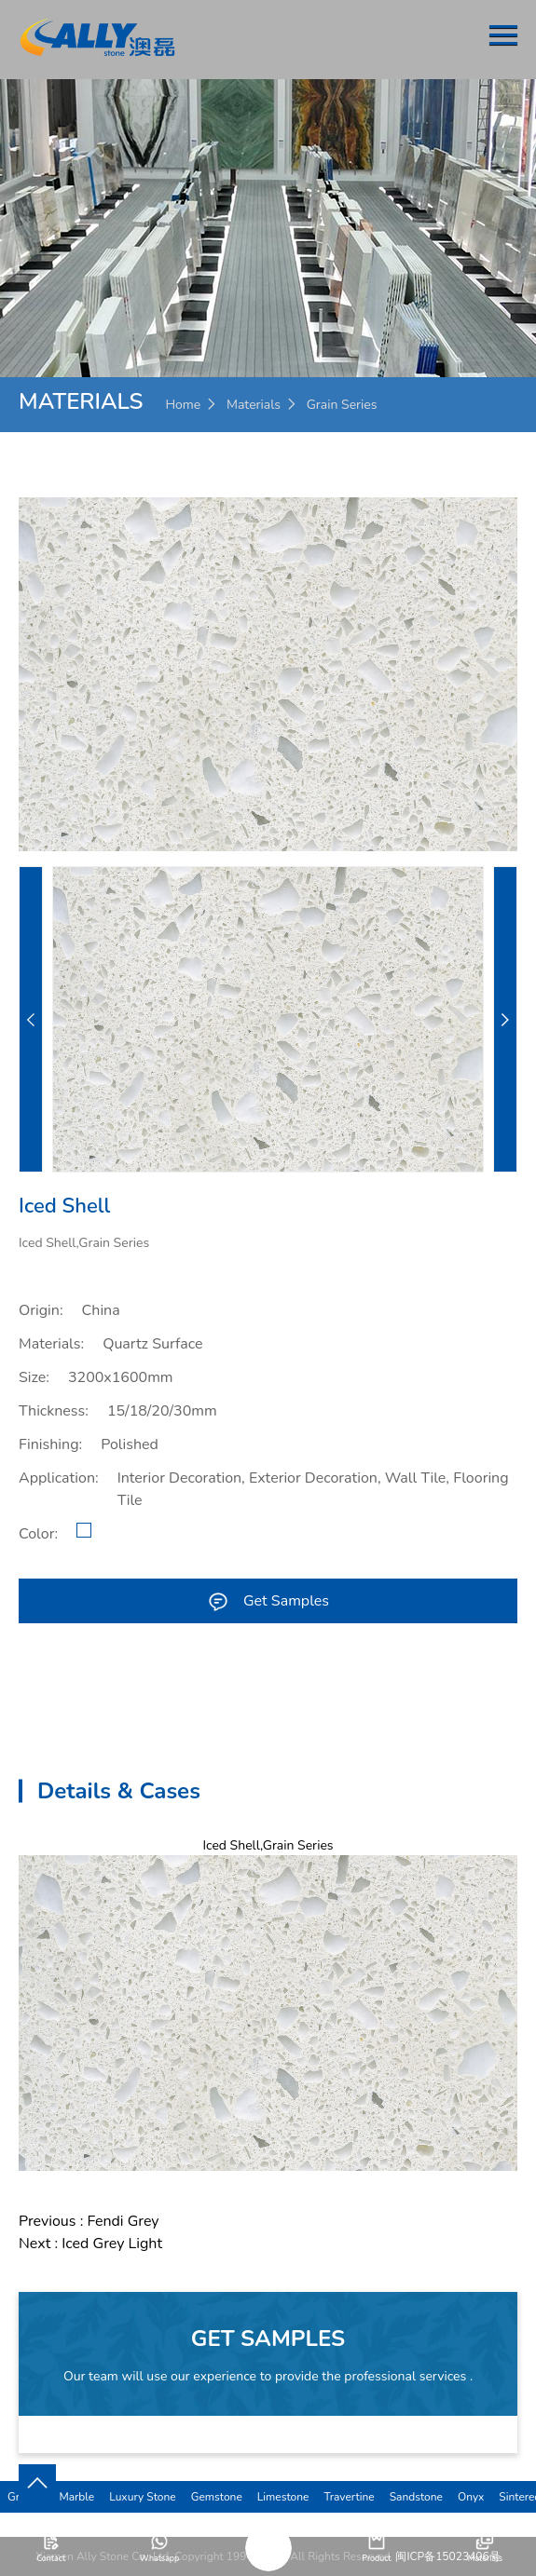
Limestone (283, 2496)
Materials (254, 405)
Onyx (471, 2496)
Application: (59, 1478)
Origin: (41, 1310)
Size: (34, 1377)
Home (182, 405)
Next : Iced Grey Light (90, 2243)
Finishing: (50, 1444)
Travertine (348, 2496)
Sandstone (416, 2496)
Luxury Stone (142, 2496)
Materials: (51, 1344)
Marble (76, 2496)
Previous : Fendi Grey (89, 2221)
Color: (38, 1534)
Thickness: (54, 1411)
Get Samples (268, 1601)
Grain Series (342, 405)
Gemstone (216, 2496)
